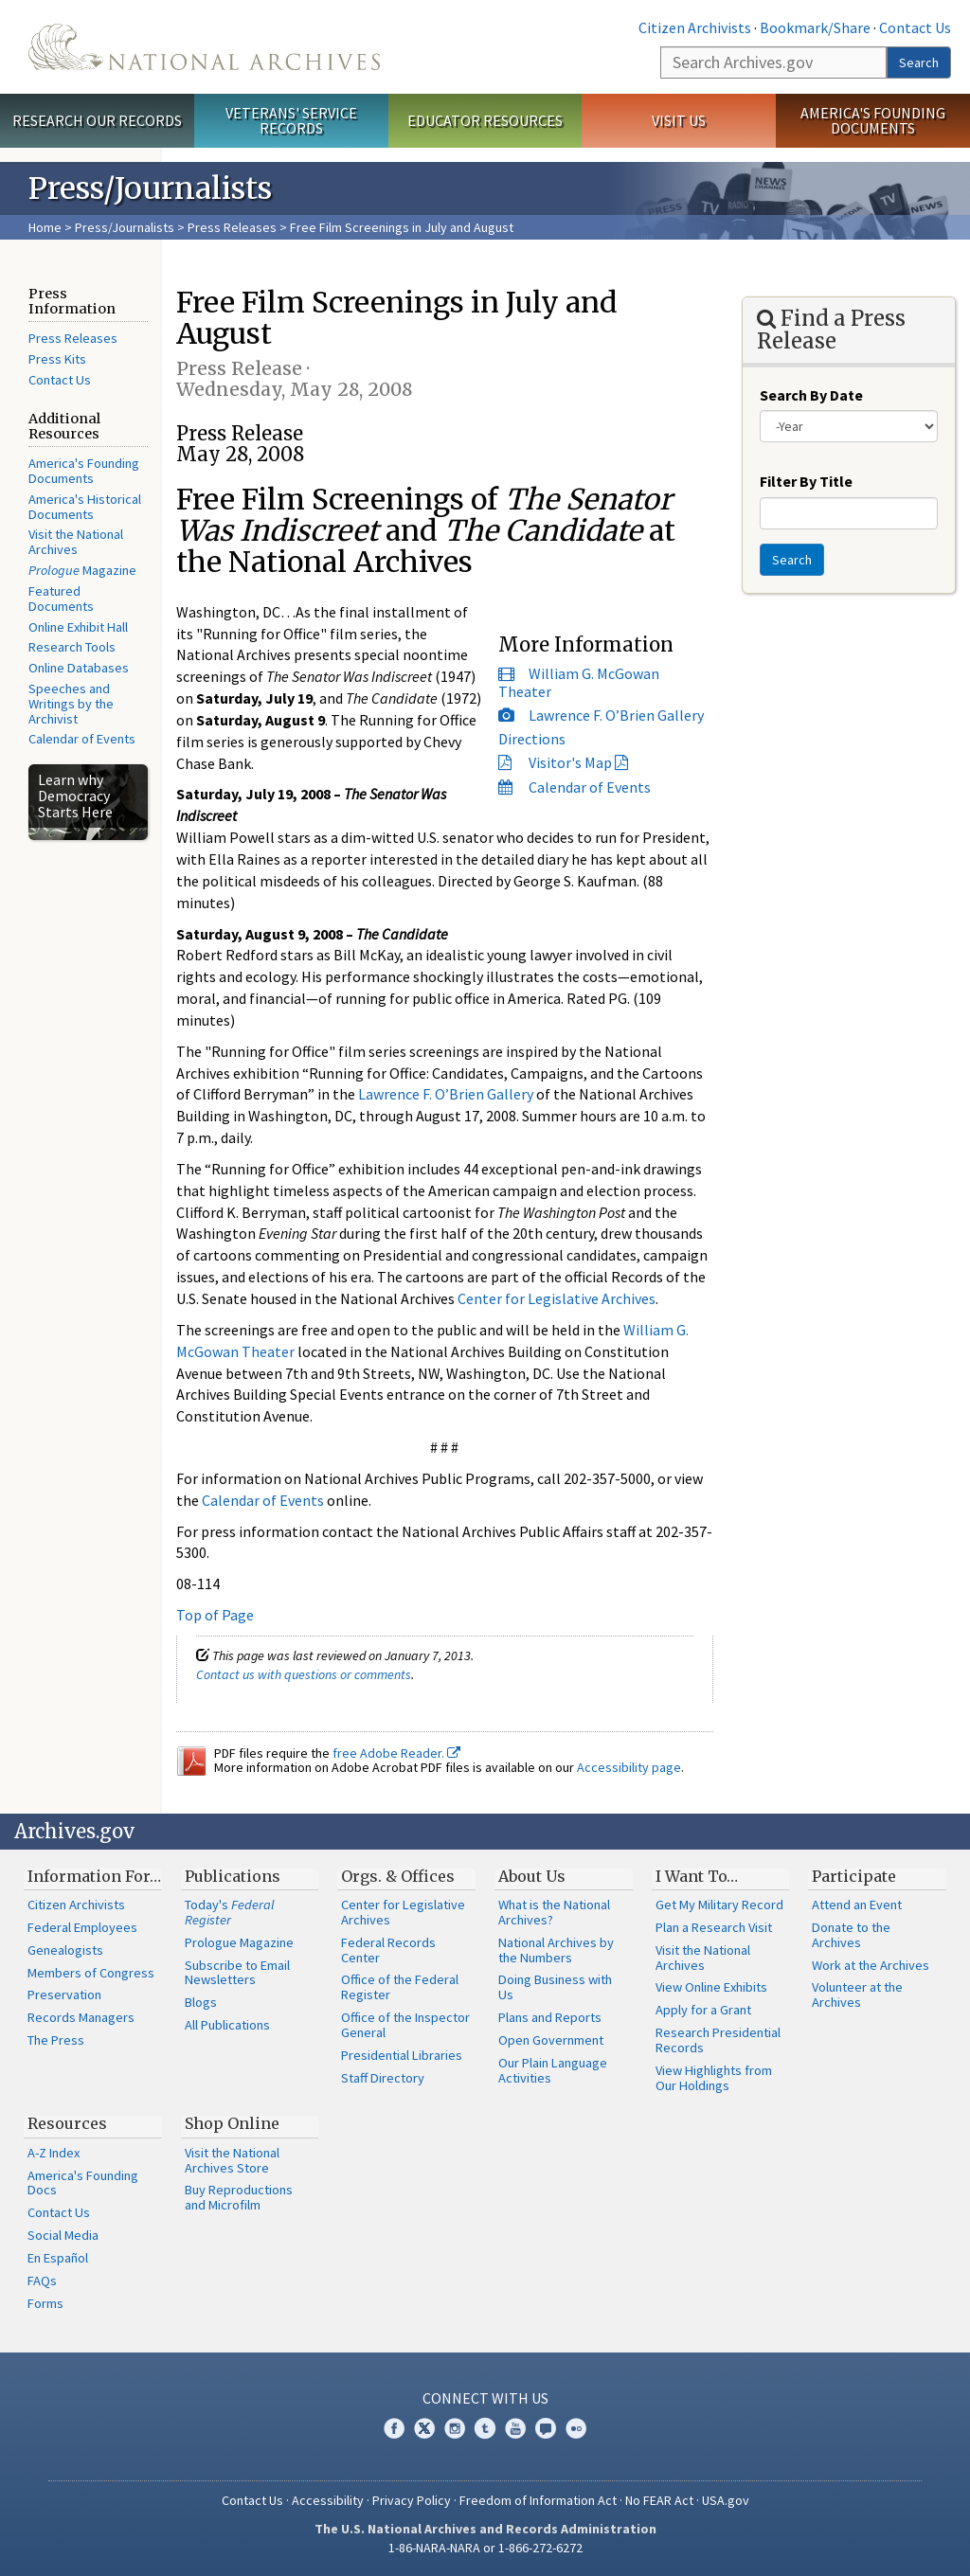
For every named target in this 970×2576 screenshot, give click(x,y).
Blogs (201, 2002)
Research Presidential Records (718, 2040)
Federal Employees (82, 1927)
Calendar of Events (81, 738)
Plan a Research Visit (714, 1927)
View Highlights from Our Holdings (714, 2078)
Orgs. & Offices (398, 1876)
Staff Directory (382, 2077)
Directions (532, 738)
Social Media (63, 2235)
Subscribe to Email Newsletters (237, 1973)
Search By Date (811, 394)
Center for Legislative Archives (557, 1298)
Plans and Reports (550, 2017)
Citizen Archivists (694, 27)
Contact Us (915, 27)
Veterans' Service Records (291, 120)
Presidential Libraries (401, 2055)
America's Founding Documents (872, 120)
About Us (532, 1876)
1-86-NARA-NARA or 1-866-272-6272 (485, 2547)
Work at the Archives (870, 1965)
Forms (45, 2303)
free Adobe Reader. (396, 1753)
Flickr (576, 2428)
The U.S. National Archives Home (204, 47)
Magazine (82, 570)
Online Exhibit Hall (78, 626)
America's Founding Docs (82, 2183)
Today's (230, 1912)
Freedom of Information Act (538, 2500)
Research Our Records (97, 120)
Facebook (394, 2428)
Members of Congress (90, 1972)
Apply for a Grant (703, 2009)
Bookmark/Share (815, 27)
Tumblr (485, 2428)
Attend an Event (857, 1904)
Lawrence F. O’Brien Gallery (616, 715)
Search (919, 62)
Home (45, 227)
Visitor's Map (570, 762)
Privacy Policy (411, 2500)
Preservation (64, 1994)
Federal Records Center (388, 1950)
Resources (67, 2123)
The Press (55, 2039)
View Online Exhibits (711, 1986)
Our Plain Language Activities (552, 2070)
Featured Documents (61, 598)
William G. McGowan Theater (578, 682)
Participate (854, 1876)
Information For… (94, 1876)
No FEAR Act (659, 2500)
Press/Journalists (124, 227)
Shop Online (232, 2123)
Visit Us (679, 120)
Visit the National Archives (75, 542)
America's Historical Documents (84, 507)
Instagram (454, 2428)
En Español (57, 2257)
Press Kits (57, 358)
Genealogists (65, 1950)
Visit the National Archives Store (232, 2160)
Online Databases (78, 667)
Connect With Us (485, 2397)
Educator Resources (485, 120)
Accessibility (328, 2500)
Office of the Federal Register (399, 1987)
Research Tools (72, 646)
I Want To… (697, 1876)
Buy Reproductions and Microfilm (239, 2197)
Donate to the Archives (851, 1935)
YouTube (515, 2428)
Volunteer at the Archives (857, 1994)
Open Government (550, 2039)
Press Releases (232, 227)
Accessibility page (629, 1767)
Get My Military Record (719, 1904)
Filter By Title (806, 481)
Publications (232, 1876)
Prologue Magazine (239, 1942)
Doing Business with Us (555, 1987)
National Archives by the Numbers (556, 1950)
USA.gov (725, 2500)
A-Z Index (53, 2152)
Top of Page (215, 1614)
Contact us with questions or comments (303, 1674)
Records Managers (81, 2017)
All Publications (227, 2024)
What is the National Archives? (554, 1912)
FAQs (42, 2280)
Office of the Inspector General (405, 2025)
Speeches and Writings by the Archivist (71, 703)
